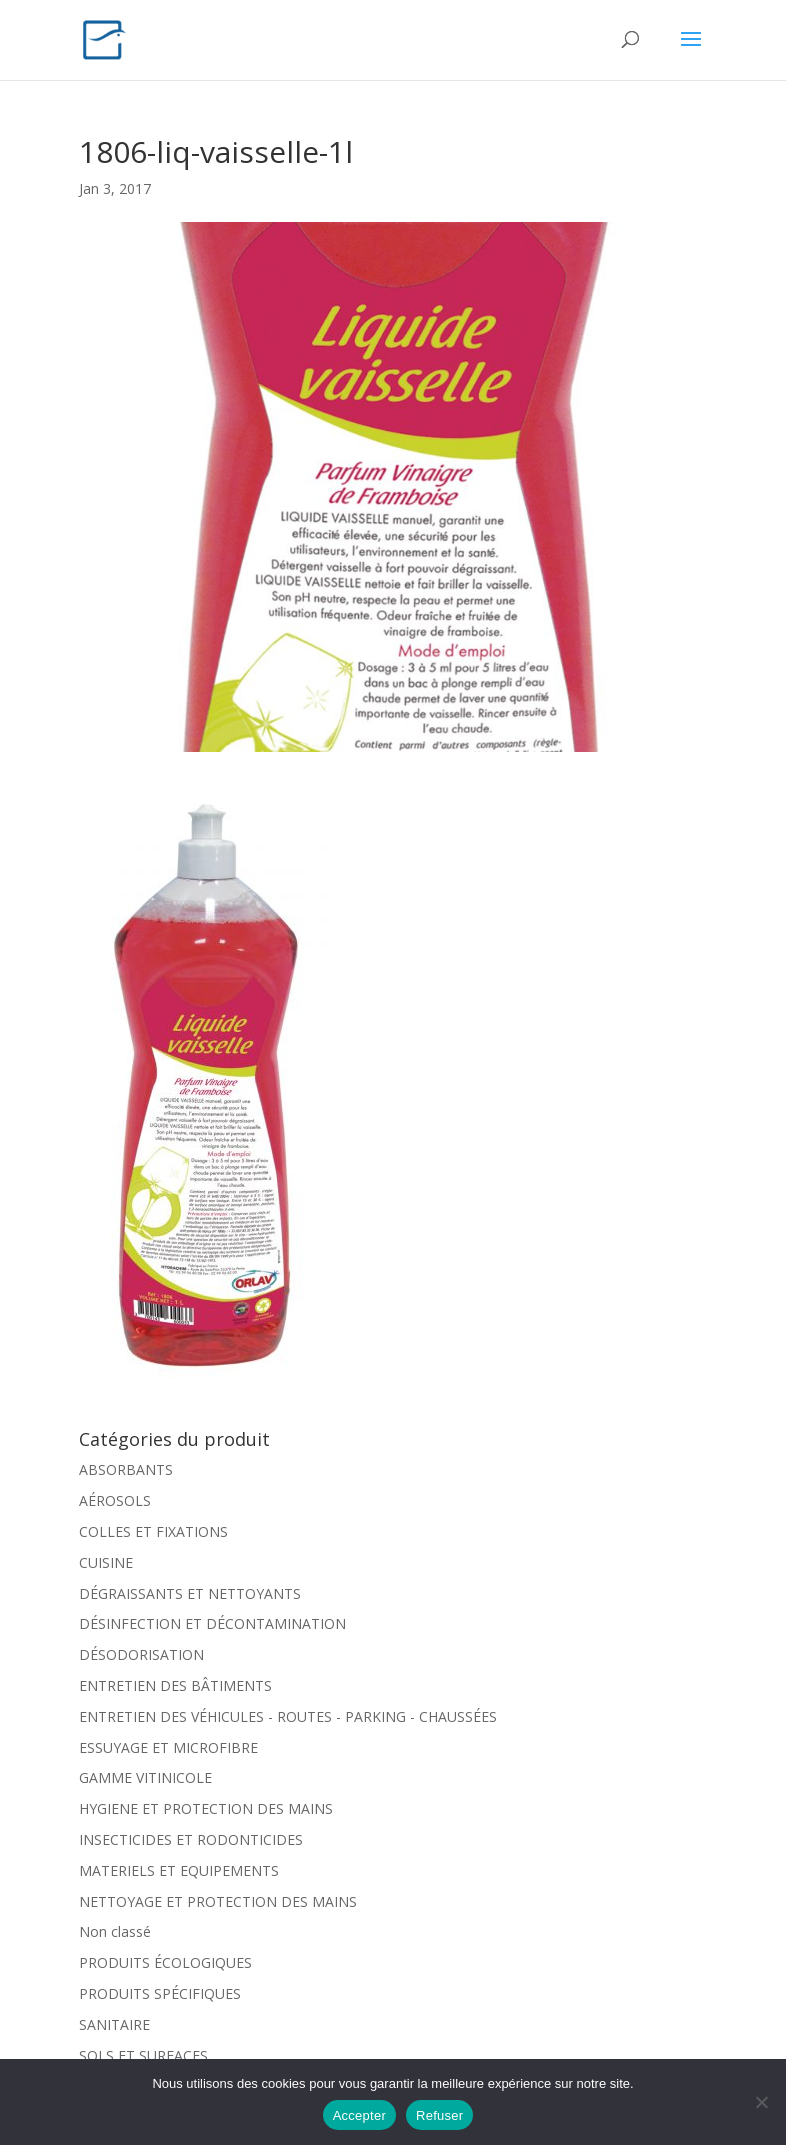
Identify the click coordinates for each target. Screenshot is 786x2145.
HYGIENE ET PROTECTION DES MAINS (206, 1808)
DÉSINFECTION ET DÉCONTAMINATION (212, 1623)
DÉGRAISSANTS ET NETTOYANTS (190, 1593)
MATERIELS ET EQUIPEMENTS (179, 1870)
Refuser (439, 2115)
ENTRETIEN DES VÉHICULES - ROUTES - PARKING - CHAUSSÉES (288, 1716)
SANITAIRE (114, 2024)
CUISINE (106, 1562)
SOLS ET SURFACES (143, 2055)
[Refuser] (761, 2102)
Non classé (115, 1931)
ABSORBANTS (126, 1469)
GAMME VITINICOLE (145, 1777)
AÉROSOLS (115, 1500)
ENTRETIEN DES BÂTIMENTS (175, 1685)
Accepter (359, 2115)
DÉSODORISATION (141, 1654)
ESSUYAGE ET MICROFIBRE (168, 1747)
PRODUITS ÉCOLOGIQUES (165, 1962)
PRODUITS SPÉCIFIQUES (160, 1993)
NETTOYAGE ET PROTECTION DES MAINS (218, 1901)
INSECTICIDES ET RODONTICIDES (191, 1839)
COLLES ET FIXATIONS (153, 1531)
